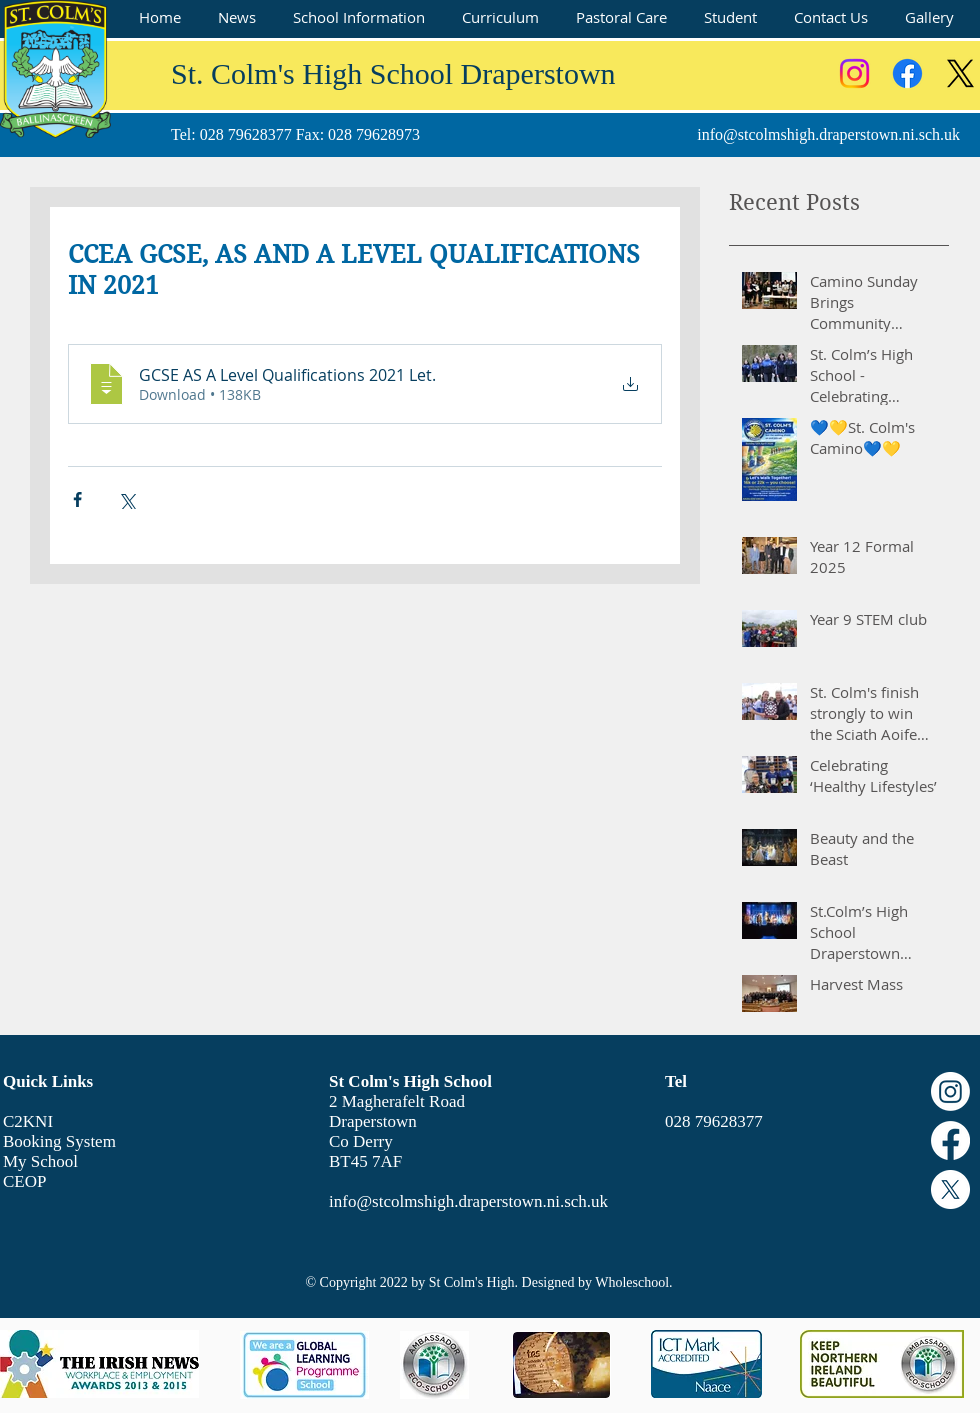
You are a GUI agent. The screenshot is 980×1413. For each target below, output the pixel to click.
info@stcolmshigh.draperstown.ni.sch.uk (828, 134)
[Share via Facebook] (77, 499)
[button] (358, 17)
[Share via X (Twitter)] (126, 499)
